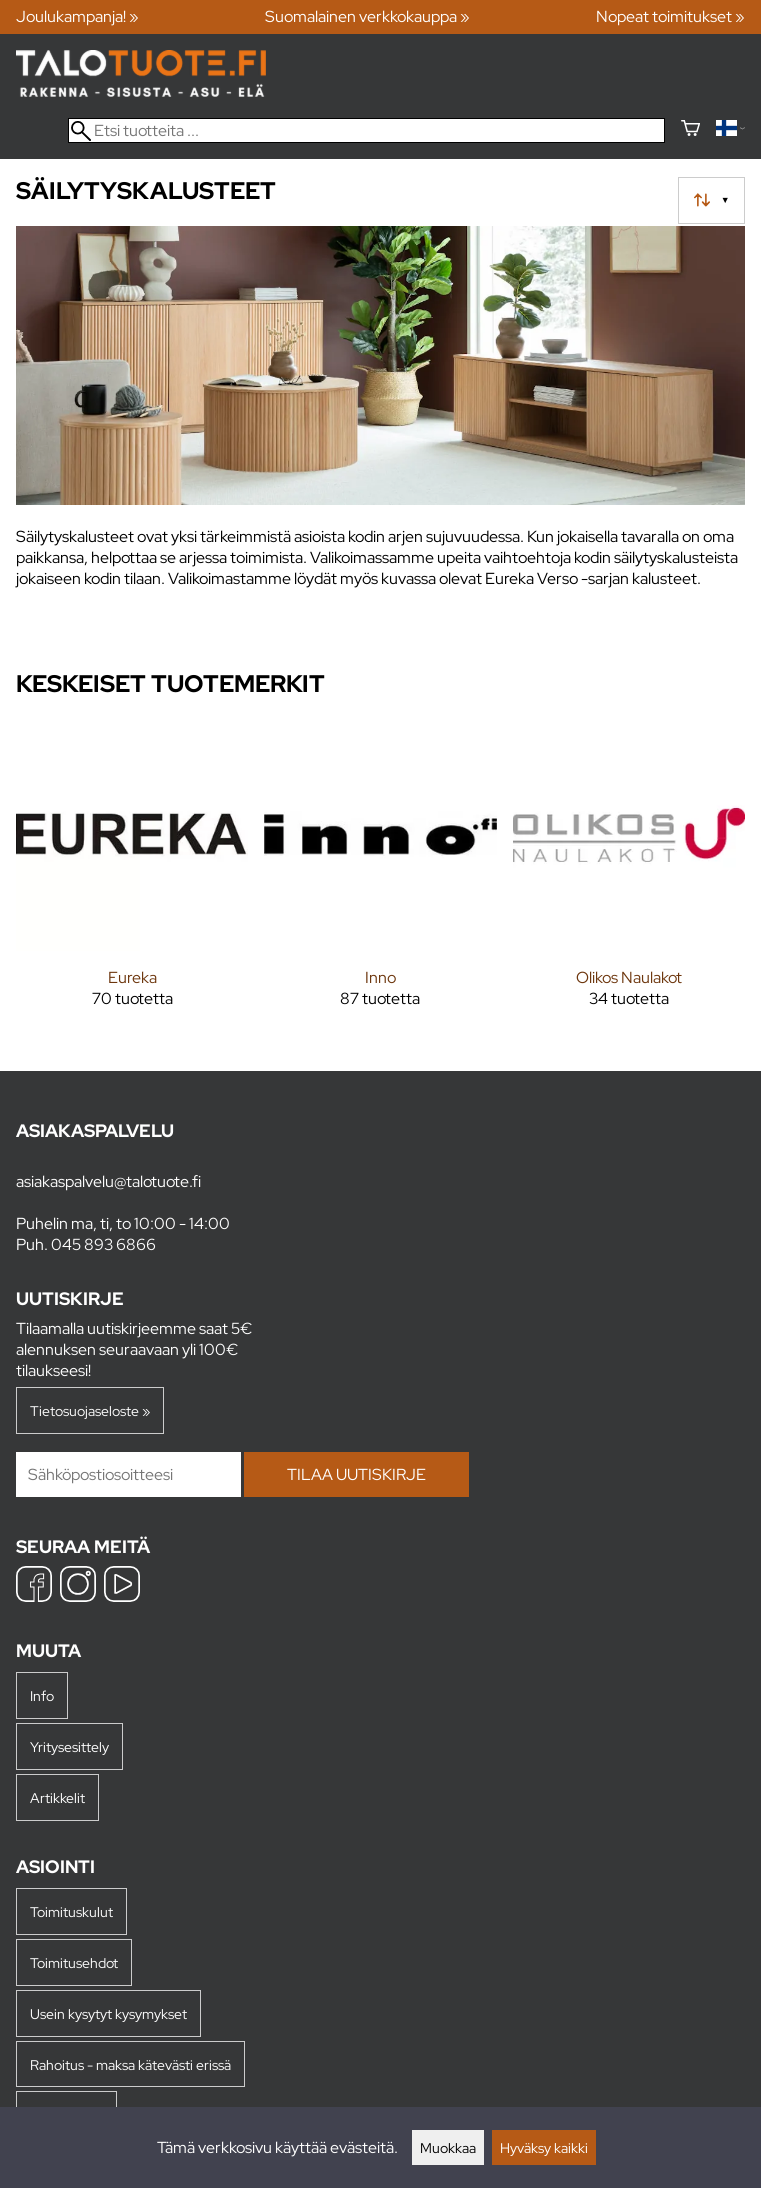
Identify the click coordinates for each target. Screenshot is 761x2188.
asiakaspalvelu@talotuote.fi (108, 1181)
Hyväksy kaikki (544, 2147)
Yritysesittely (69, 1746)
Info (42, 1695)
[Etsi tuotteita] (366, 130)
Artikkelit (57, 1797)
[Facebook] (34, 1586)
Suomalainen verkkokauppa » (367, 16)
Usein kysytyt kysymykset (108, 2013)
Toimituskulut (71, 1911)
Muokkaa (448, 2147)
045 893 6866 (103, 1244)
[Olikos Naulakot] (629, 879)
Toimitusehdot (74, 1962)
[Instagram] (78, 1586)
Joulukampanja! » (77, 16)
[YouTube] (122, 1586)
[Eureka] (132, 879)
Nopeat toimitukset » (670, 16)
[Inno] (380, 879)
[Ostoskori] (690, 130)
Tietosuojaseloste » (90, 1410)
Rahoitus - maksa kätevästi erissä (130, 2064)
